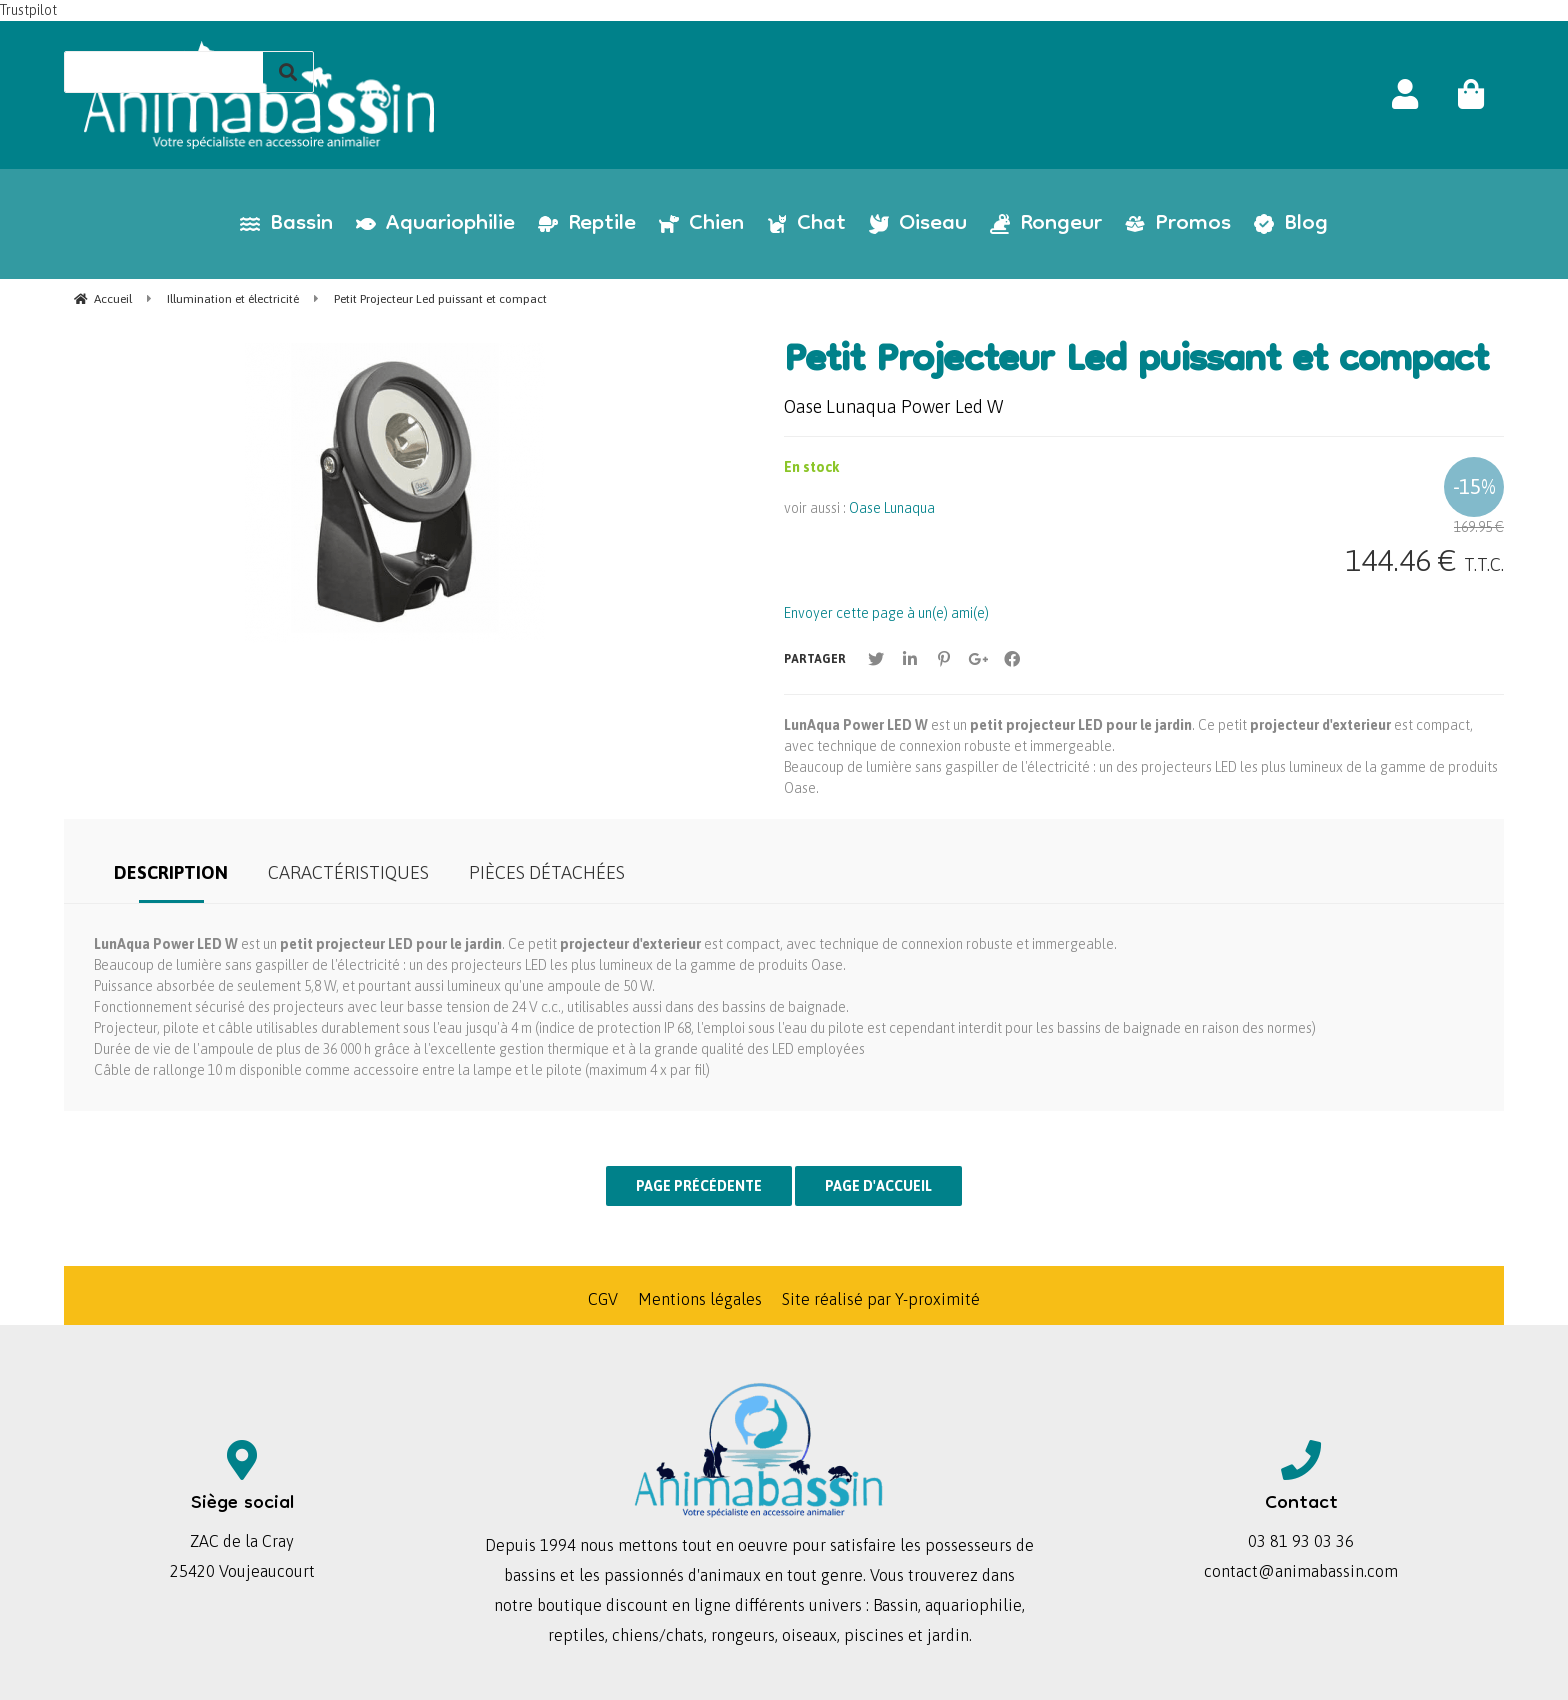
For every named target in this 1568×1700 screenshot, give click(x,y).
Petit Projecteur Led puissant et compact (1136, 363)
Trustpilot (28, 10)
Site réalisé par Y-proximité (881, 1299)
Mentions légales (700, 1299)
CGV (603, 1299)
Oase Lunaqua (892, 508)
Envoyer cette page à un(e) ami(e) (886, 613)
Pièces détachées (547, 872)
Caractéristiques (348, 872)
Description (171, 872)
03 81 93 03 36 (1301, 1541)
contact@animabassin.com (1301, 1571)
